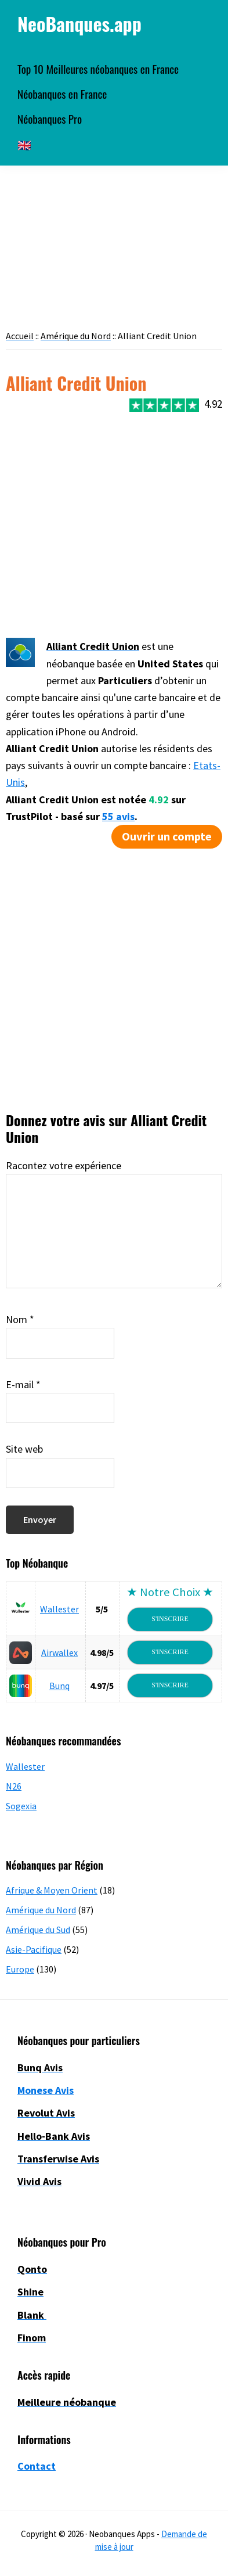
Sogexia (21, 1806)
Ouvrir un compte (167, 836)
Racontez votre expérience (63, 1165)
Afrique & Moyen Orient (51, 1890)
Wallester (59, 1609)
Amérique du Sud (38, 1929)
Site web (24, 1449)
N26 (13, 1786)
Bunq (59, 1685)
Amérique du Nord (41, 1910)
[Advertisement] (109, 524)
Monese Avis (45, 2090)
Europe (20, 1969)
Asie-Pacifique (33, 1949)
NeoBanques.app (79, 23)
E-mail (23, 1384)
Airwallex (59, 1652)
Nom (20, 1319)
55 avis (118, 816)
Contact (36, 2466)
